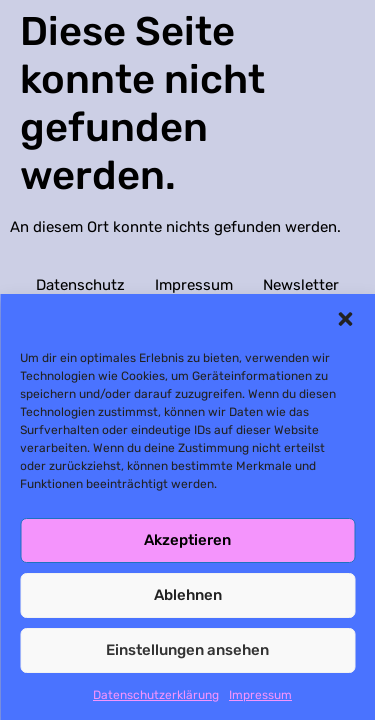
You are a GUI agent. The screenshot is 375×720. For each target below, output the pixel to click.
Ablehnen (188, 595)
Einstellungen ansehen (187, 650)
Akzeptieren (187, 540)
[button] (345, 319)
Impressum (260, 695)
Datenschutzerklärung (156, 695)
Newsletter (301, 285)
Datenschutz (80, 285)
